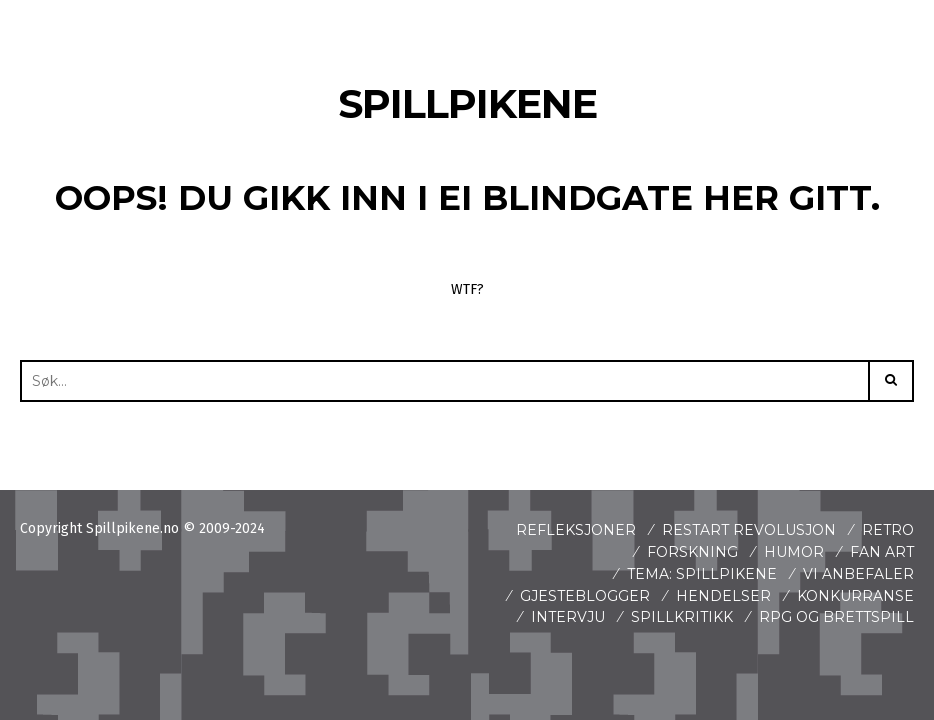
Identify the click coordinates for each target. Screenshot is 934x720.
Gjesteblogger (585, 596)
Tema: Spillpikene (702, 574)
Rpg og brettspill (836, 617)
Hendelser (723, 596)
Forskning (692, 552)
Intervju (568, 617)
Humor (794, 552)
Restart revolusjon (749, 530)
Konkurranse (855, 596)
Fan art (882, 552)
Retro (888, 530)
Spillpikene (467, 103)
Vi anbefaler (858, 574)
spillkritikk (682, 617)
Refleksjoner (576, 530)
